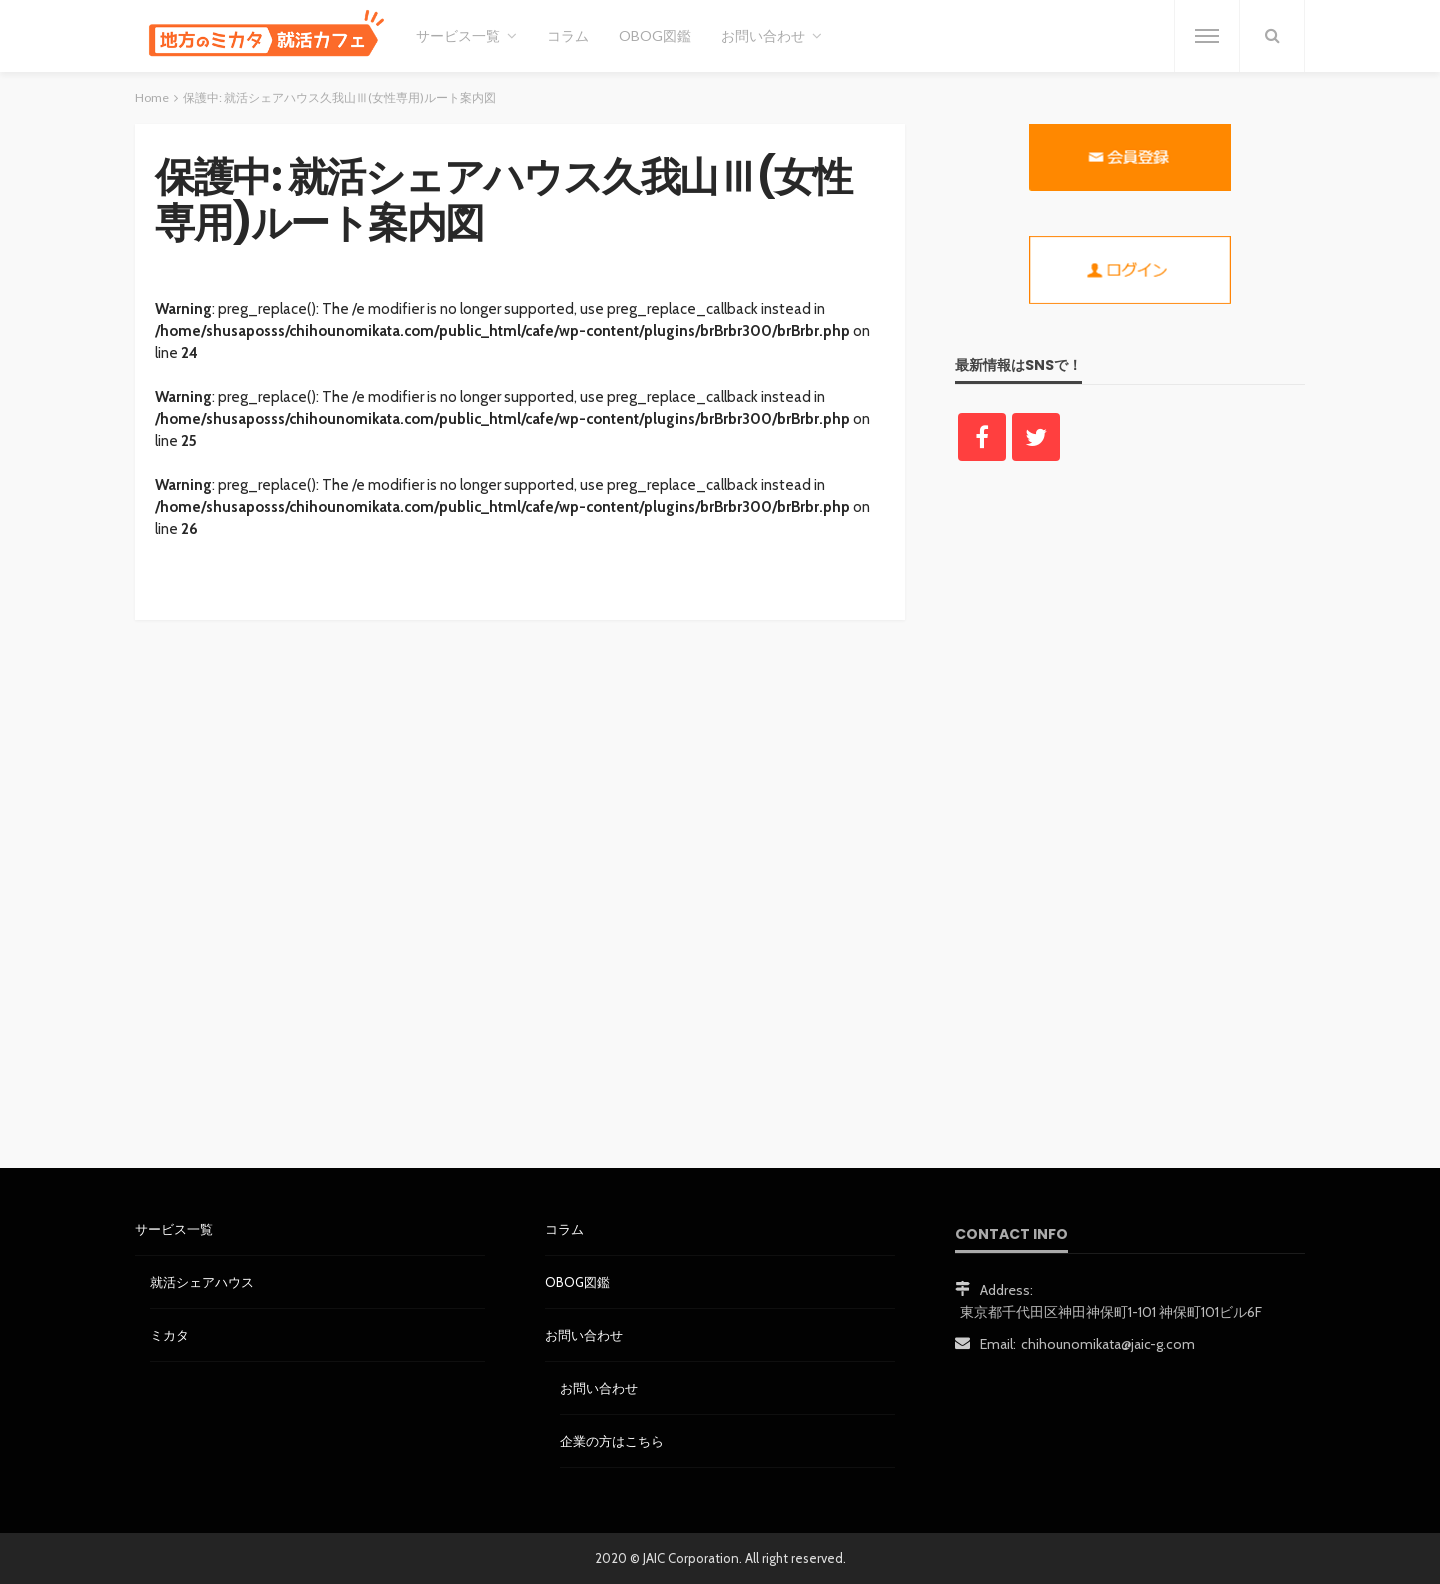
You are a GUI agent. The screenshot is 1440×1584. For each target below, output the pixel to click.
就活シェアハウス (202, 1282)
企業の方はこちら (612, 1441)
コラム (568, 35)
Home (152, 97)
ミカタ (169, 1335)
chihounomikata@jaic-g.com (1108, 1344)
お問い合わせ (763, 35)
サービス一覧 (458, 35)
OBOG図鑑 (655, 35)
